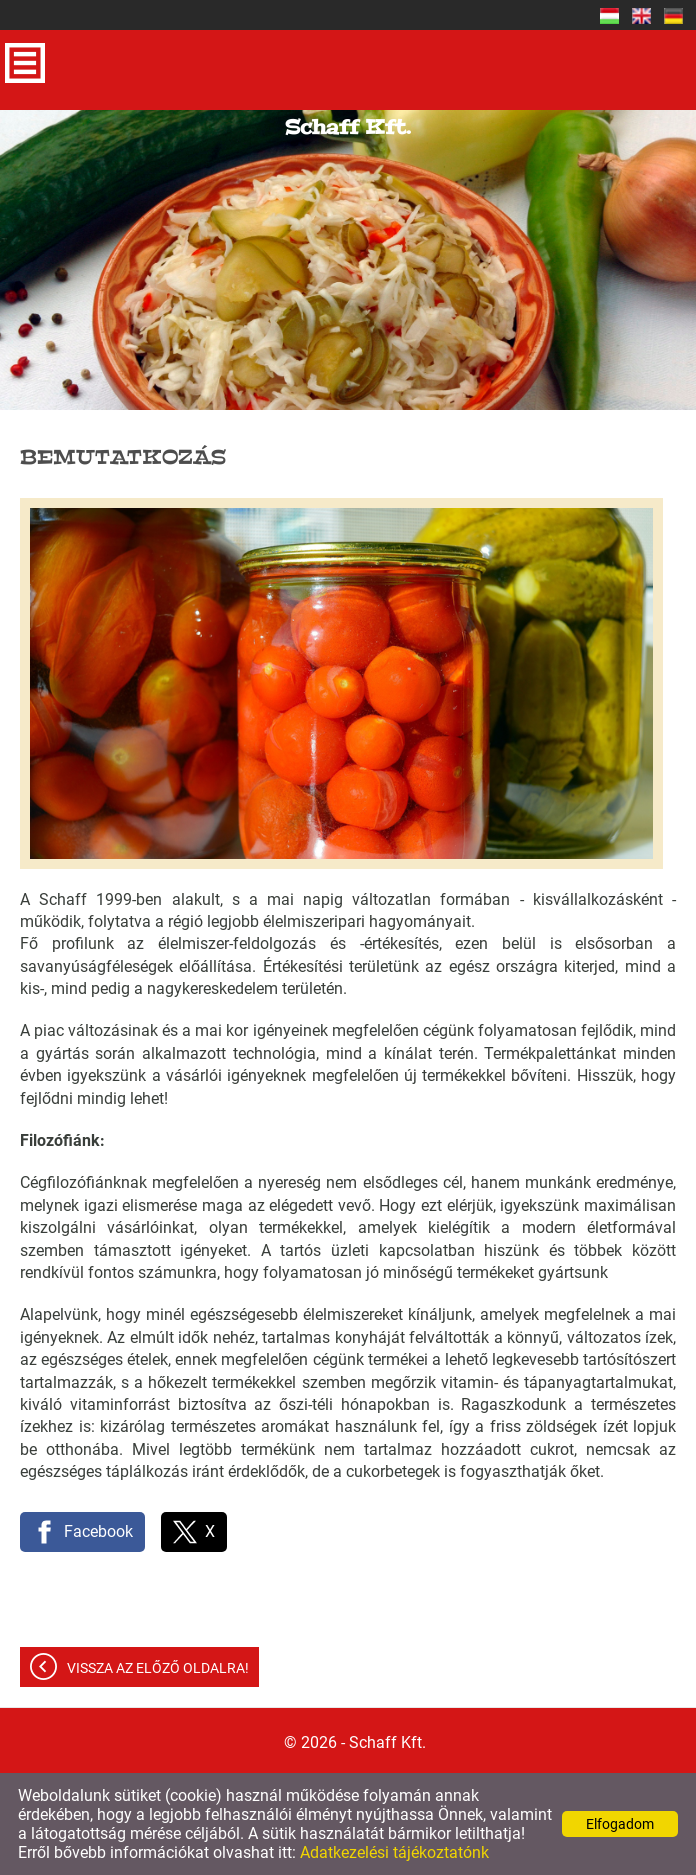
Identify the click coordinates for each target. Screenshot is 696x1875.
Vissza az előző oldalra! (158, 1668)
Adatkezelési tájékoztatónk (394, 1852)
